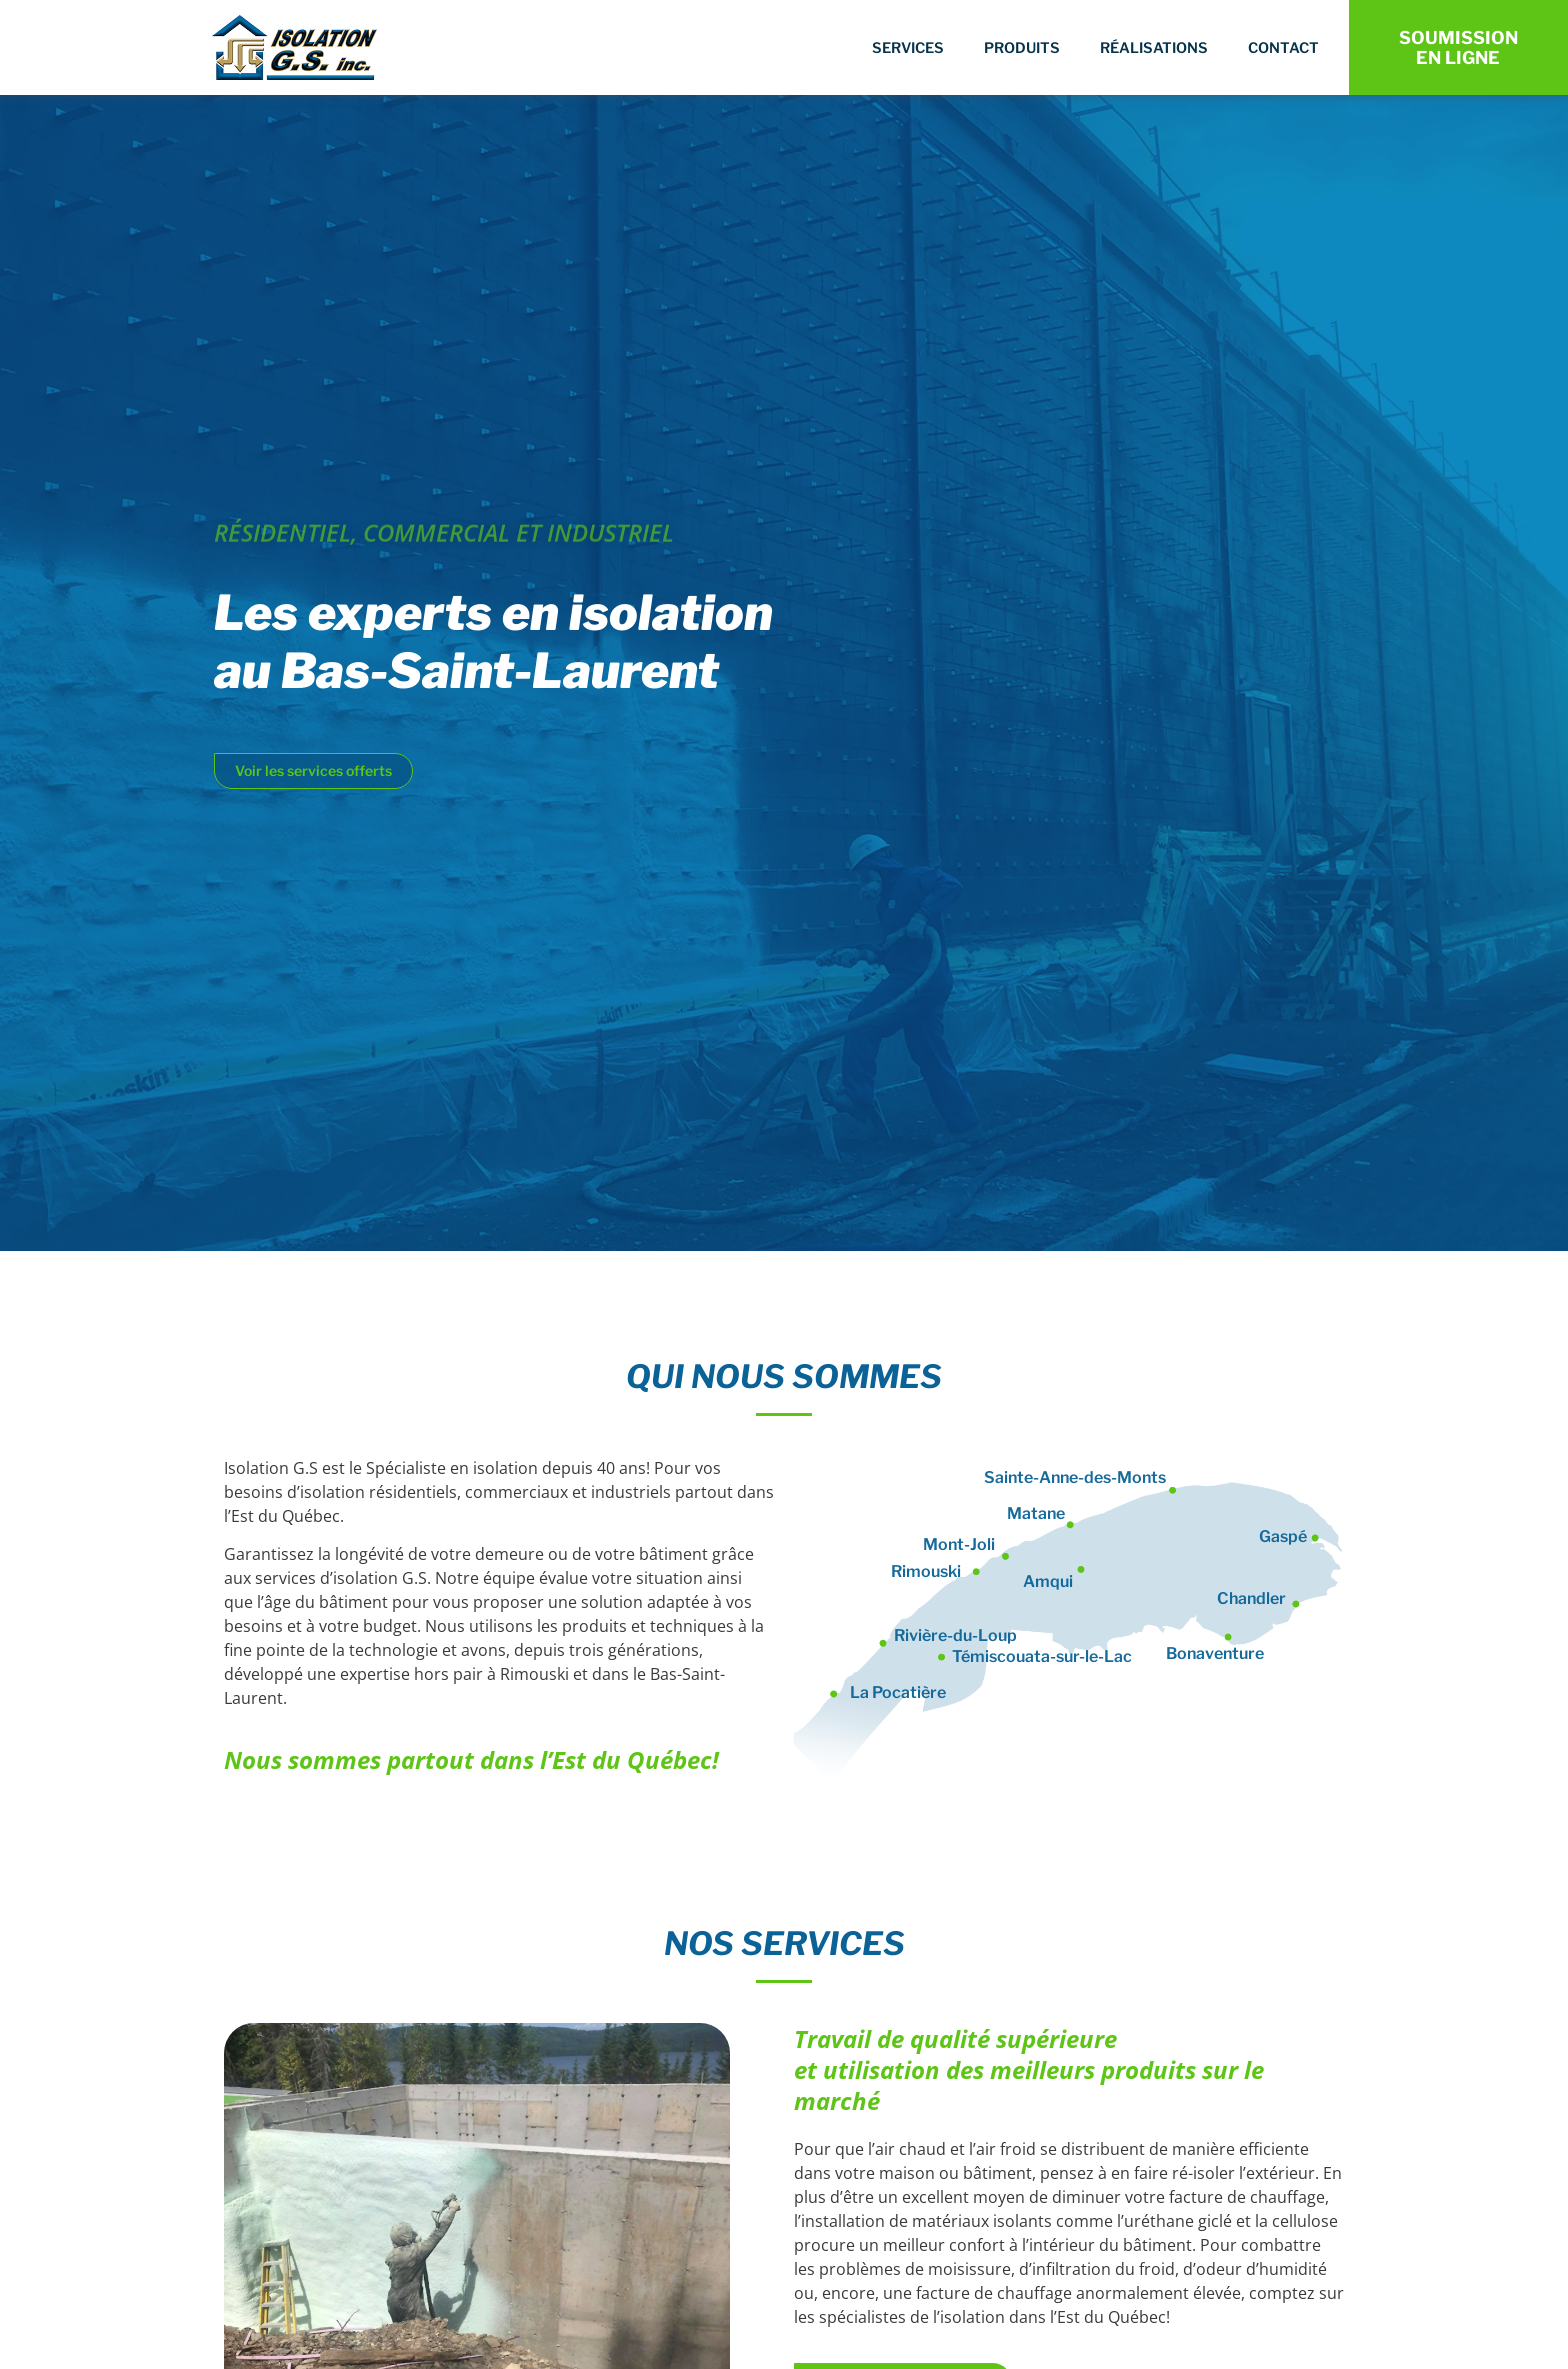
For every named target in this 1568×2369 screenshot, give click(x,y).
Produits (1022, 48)
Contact (1283, 48)
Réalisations (1154, 48)
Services (908, 48)
